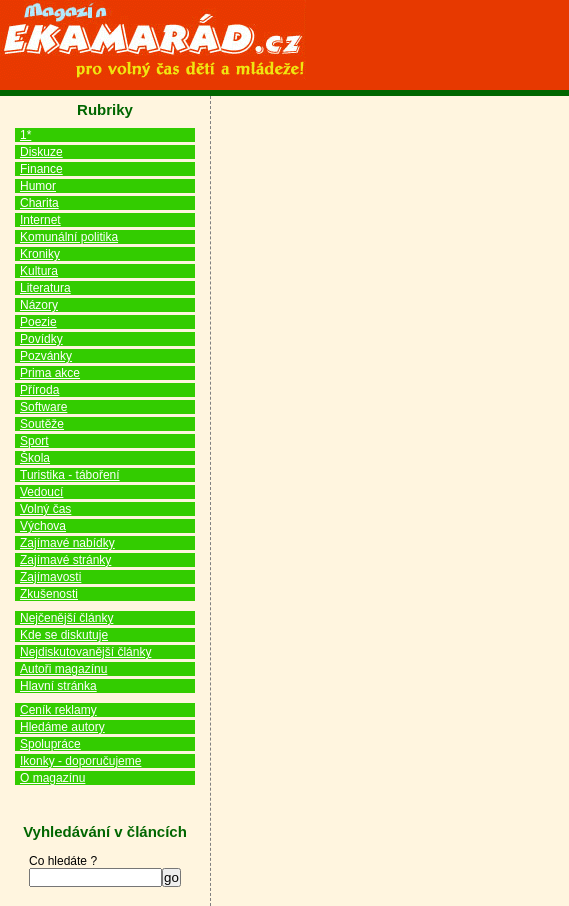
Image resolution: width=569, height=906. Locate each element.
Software (43, 407)
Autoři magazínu (63, 669)
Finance (41, 169)
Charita (39, 203)
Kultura (39, 271)
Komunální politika (69, 237)
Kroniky (40, 254)
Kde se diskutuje (64, 635)
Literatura (45, 288)
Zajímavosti (50, 577)
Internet (40, 220)
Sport (34, 441)
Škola (35, 458)
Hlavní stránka (58, 686)
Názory (39, 305)
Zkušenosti (49, 594)
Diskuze (41, 152)
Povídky (41, 339)
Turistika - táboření (70, 475)
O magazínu (52, 778)
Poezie (38, 322)
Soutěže (42, 424)
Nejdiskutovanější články (85, 652)
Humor (38, 186)
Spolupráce (50, 744)
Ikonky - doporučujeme (80, 761)
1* (25, 135)
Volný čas (45, 509)
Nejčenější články (66, 618)
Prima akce (50, 373)
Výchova (43, 526)
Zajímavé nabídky (67, 543)
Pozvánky (46, 356)
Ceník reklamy (58, 710)
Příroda (39, 390)
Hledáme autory (62, 727)
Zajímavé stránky (65, 560)
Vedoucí (41, 492)
